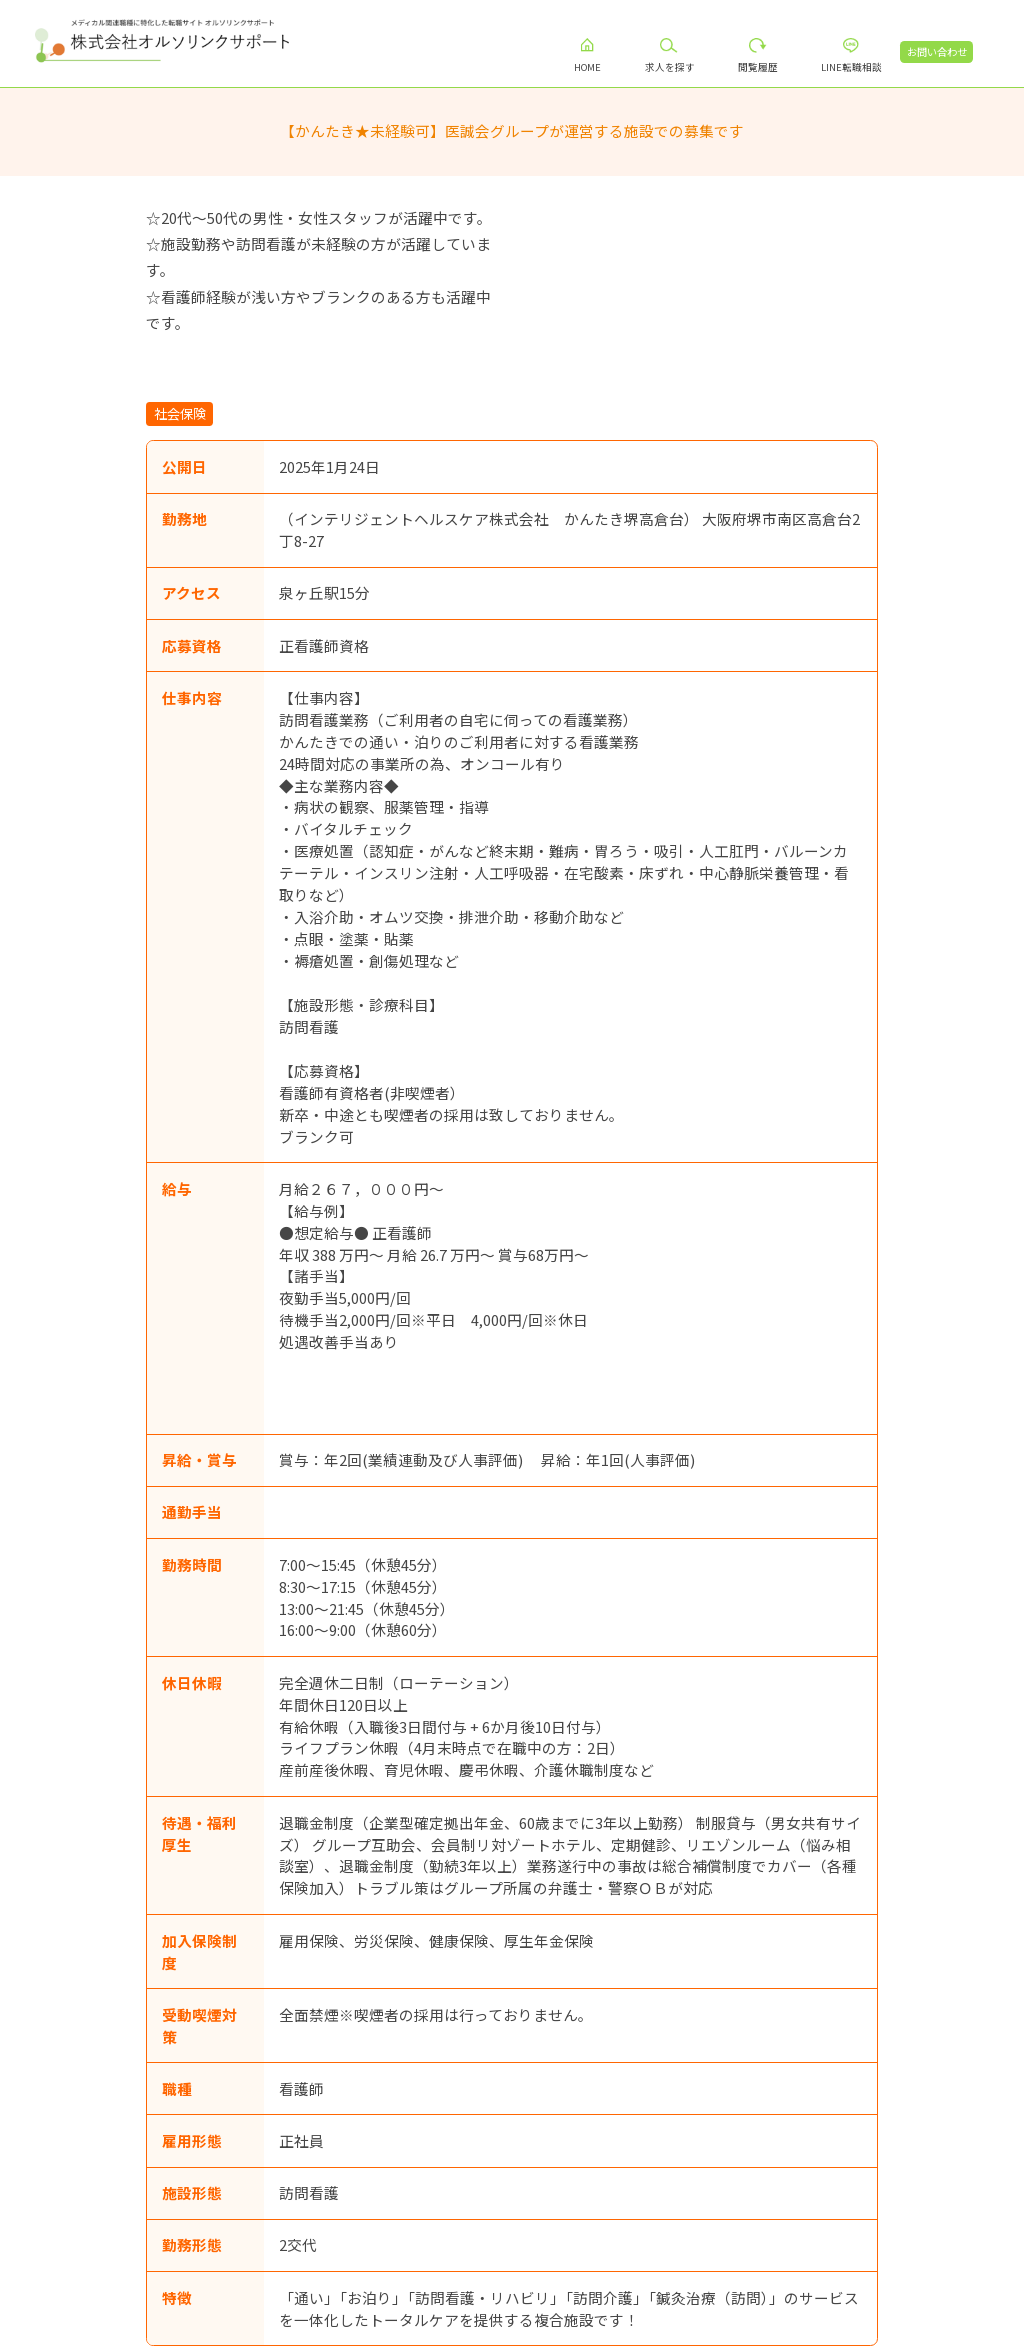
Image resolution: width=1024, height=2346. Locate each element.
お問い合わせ (946, 51)
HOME (597, 66)
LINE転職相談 (860, 66)
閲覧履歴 (767, 66)
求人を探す (679, 66)
